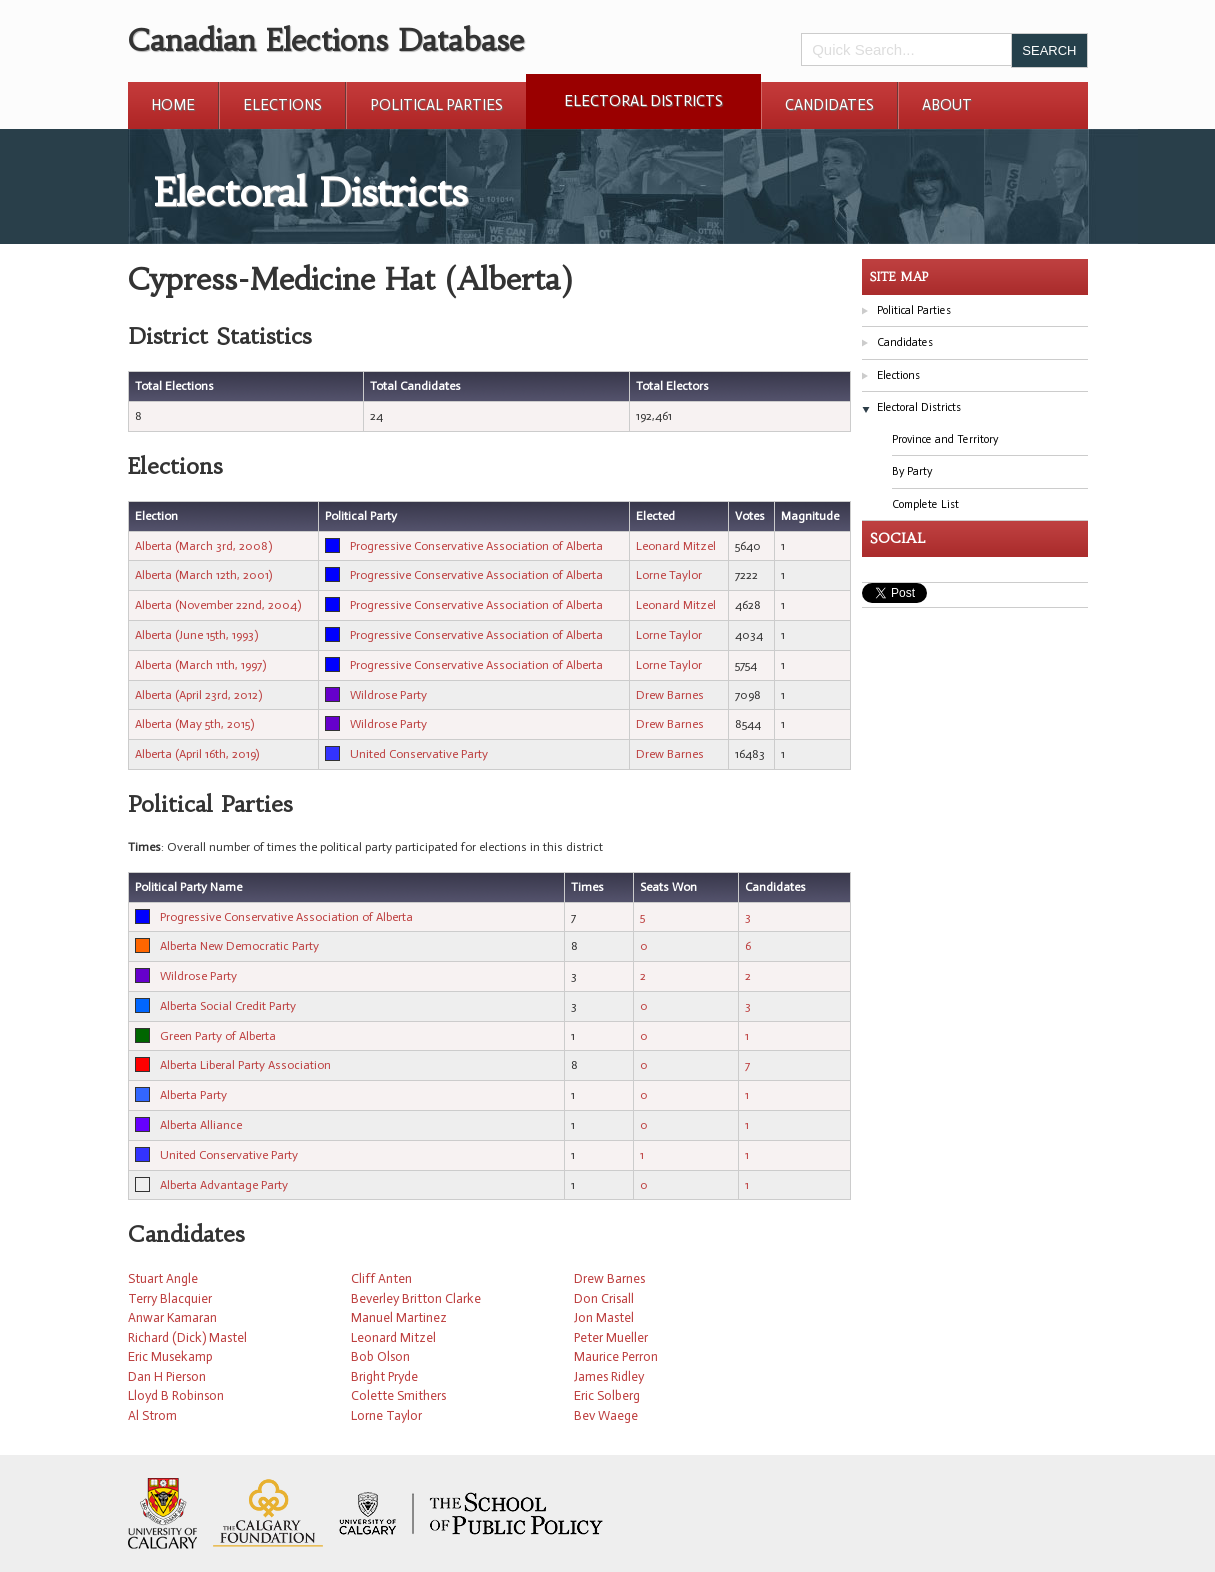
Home (173, 105)
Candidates (829, 105)
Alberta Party (193, 1095)
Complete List (925, 504)
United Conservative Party (419, 754)
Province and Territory (945, 439)
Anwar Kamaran (172, 1317)
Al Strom (152, 1415)
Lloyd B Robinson (176, 1395)
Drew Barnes (670, 695)
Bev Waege (606, 1415)
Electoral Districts (643, 101)
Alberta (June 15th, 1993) (196, 635)
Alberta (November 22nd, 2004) (218, 605)
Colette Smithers (398, 1395)
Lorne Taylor (669, 575)
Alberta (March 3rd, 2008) (203, 546)
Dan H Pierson (167, 1376)
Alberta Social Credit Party (228, 1006)
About (947, 105)
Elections (282, 105)
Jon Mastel (604, 1317)
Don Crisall (604, 1298)
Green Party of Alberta (218, 1036)
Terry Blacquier (170, 1298)
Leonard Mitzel (676, 546)
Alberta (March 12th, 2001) (203, 575)
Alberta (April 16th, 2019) (197, 754)
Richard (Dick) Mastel (187, 1337)
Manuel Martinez (399, 1317)
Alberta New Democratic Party (239, 946)
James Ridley (609, 1376)
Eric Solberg (607, 1395)
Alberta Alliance (201, 1125)
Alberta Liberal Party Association (245, 1065)
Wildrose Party (388, 695)
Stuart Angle (163, 1278)
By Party (912, 471)
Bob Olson (380, 1356)
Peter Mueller (611, 1337)
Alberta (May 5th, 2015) (194, 724)
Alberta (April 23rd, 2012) (198, 695)
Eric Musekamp (170, 1356)
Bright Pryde (384, 1376)
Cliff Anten (381, 1278)
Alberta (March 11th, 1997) (200, 665)
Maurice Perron (616, 1356)
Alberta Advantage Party (224, 1185)
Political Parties (436, 105)
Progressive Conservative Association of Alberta (476, 546)
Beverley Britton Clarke (416, 1298)
